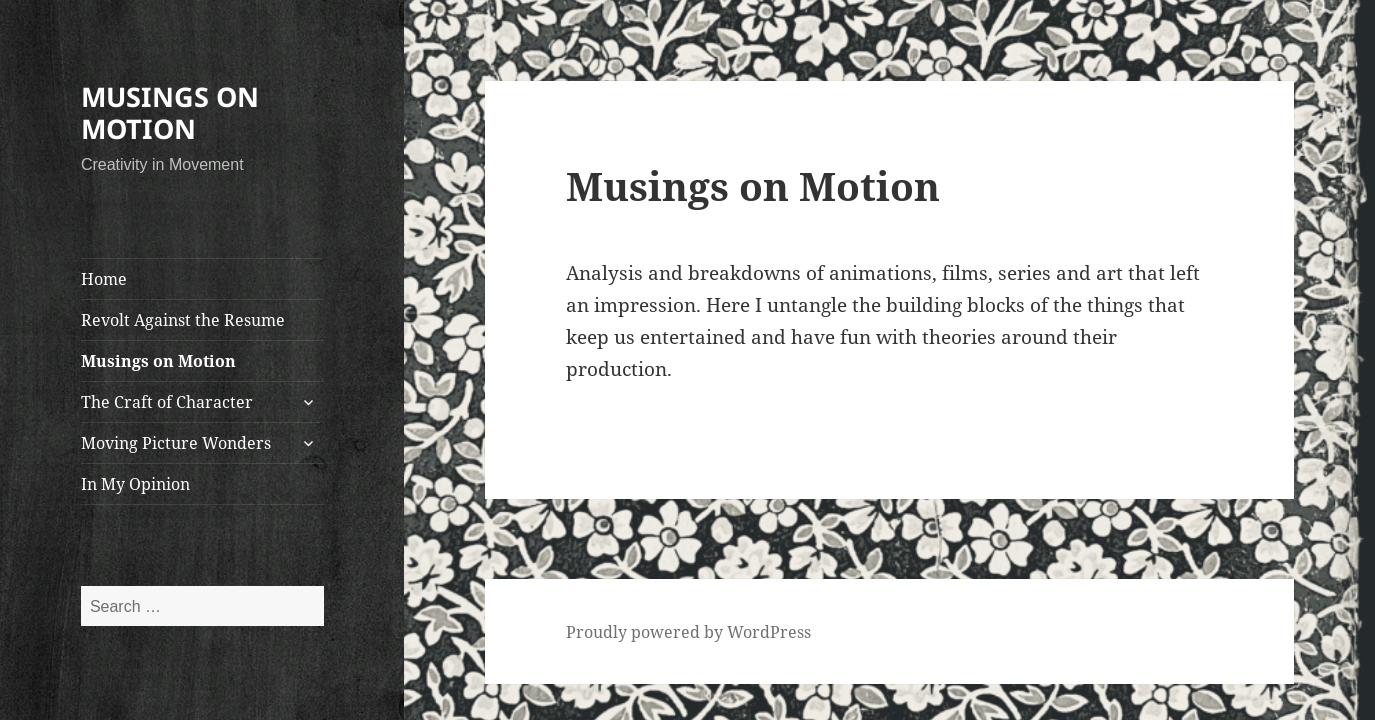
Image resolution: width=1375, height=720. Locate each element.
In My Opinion (135, 484)
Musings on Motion (158, 361)
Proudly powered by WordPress (688, 632)
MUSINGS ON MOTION (170, 112)
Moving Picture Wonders (176, 443)
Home (104, 279)
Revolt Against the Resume (183, 320)
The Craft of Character (167, 402)
